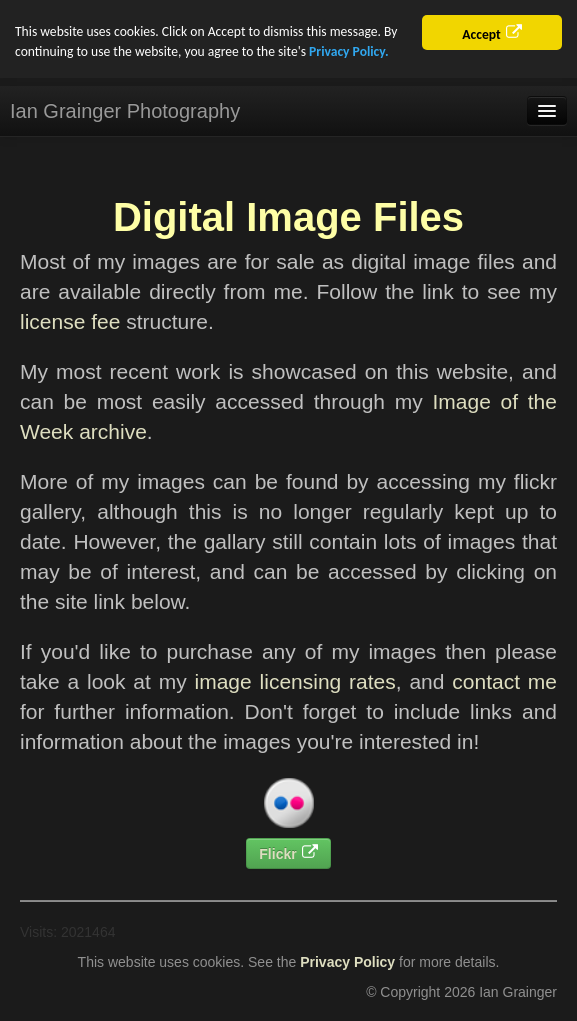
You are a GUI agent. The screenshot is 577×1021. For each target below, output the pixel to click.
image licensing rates (295, 681)
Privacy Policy (347, 962)
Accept (481, 34)
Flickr (277, 854)
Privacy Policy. (348, 51)
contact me (504, 681)
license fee (70, 321)
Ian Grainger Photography (125, 111)
